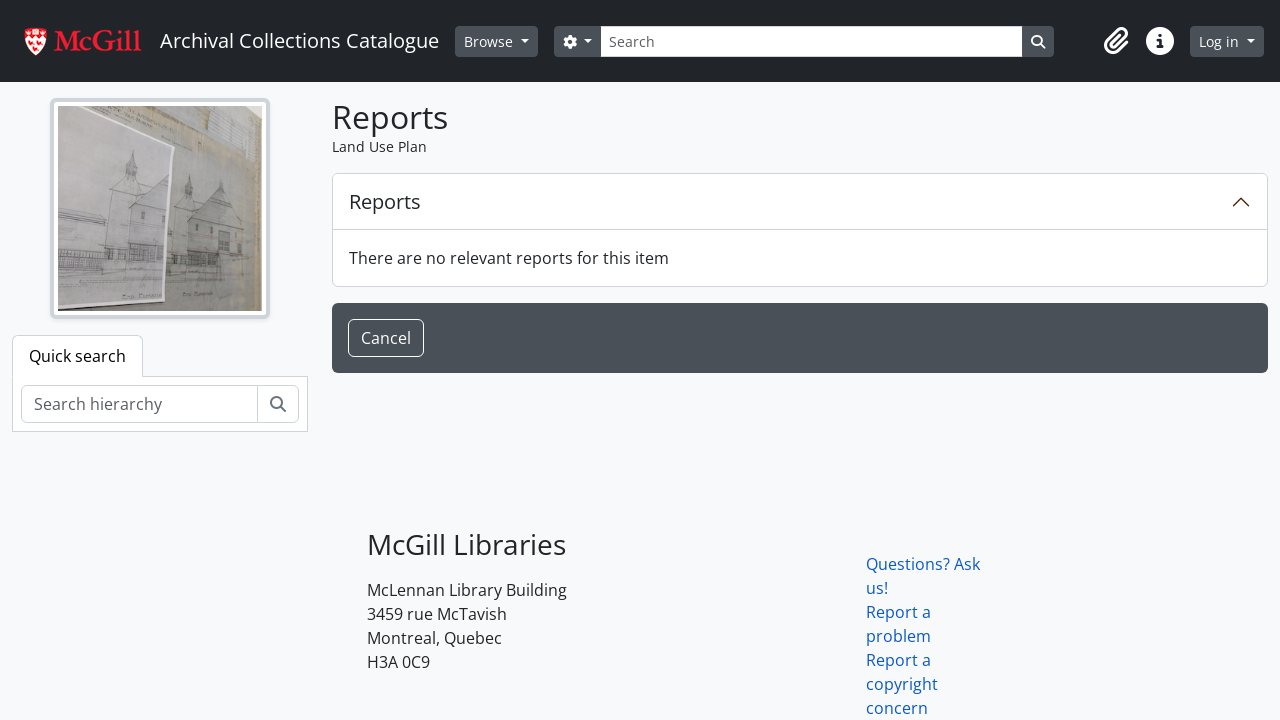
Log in (1221, 41)
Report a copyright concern (902, 684)
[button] (1116, 41)
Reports (385, 201)
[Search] (811, 41)
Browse (490, 41)
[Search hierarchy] (139, 404)
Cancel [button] (386, 338)
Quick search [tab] (77, 356)
